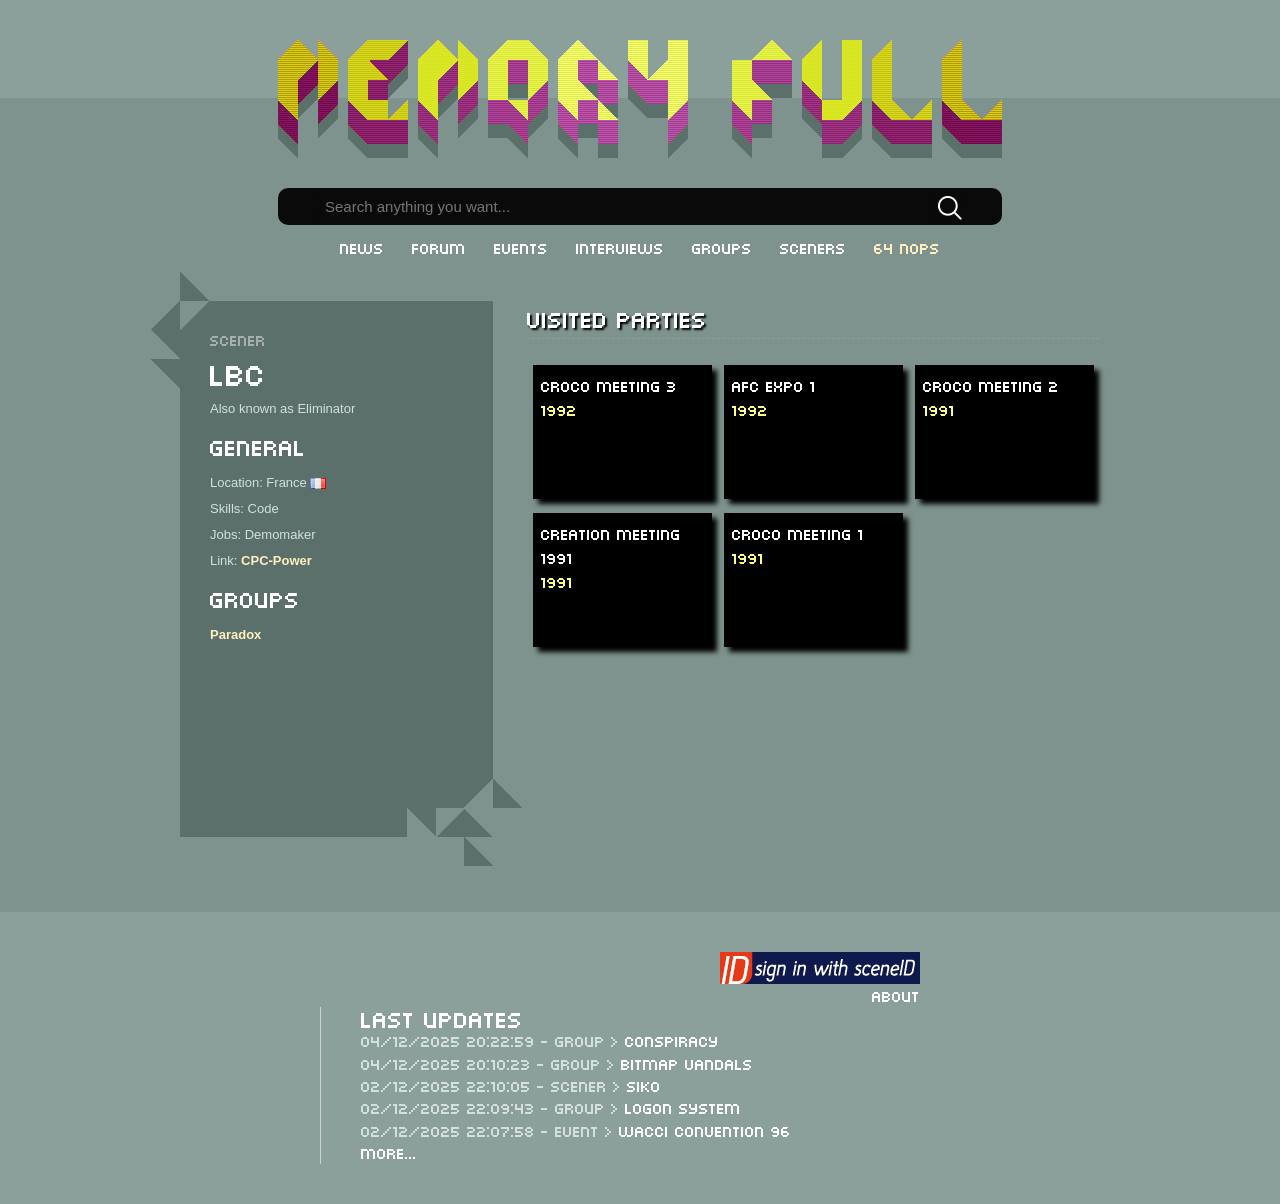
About (896, 995)
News (362, 247)
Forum (439, 247)
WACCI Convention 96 (705, 1130)
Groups (722, 247)
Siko (644, 1085)
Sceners (813, 247)
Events (521, 247)
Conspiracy (672, 1040)
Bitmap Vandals (687, 1063)
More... (389, 1152)
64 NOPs (907, 247)
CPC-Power (276, 560)
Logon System (683, 1107)
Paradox (235, 634)
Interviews (620, 247)
